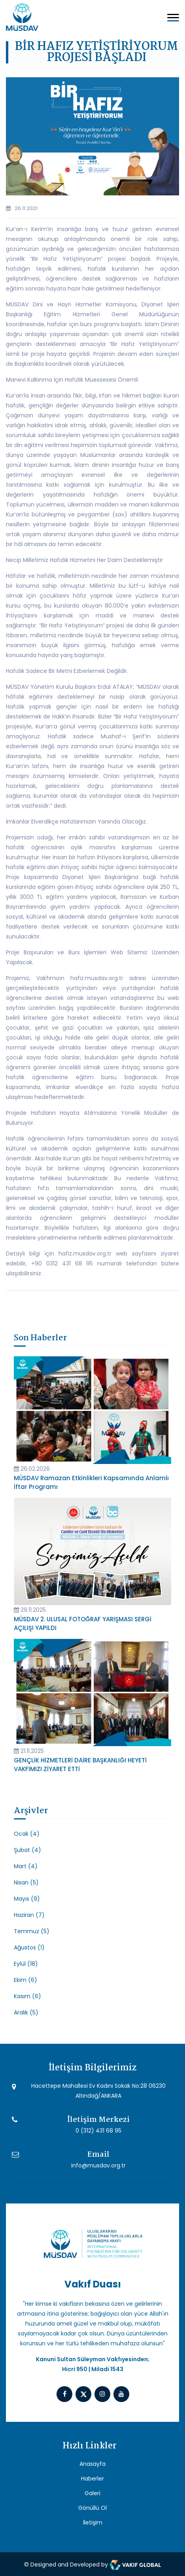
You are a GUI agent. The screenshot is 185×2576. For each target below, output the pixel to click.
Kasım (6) (27, 1996)
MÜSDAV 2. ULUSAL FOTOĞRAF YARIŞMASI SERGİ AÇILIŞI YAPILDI (82, 1623)
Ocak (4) (27, 1834)
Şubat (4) (27, 1850)
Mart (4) (26, 1866)
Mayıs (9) (27, 1899)
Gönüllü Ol (92, 2508)
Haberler (92, 2478)
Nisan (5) (26, 1882)
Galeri (92, 2493)
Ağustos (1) (29, 1947)
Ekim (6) (25, 1980)
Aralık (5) (26, 2012)
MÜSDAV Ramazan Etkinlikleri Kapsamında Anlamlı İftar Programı (91, 1482)
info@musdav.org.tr (98, 2165)
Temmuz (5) (31, 1931)
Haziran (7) (29, 1915)
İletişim (92, 2522)
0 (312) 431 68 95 (98, 2131)
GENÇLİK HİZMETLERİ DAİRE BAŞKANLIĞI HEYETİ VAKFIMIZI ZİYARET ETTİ (80, 1764)
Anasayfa (92, 2464)
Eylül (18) (26, 1964)
